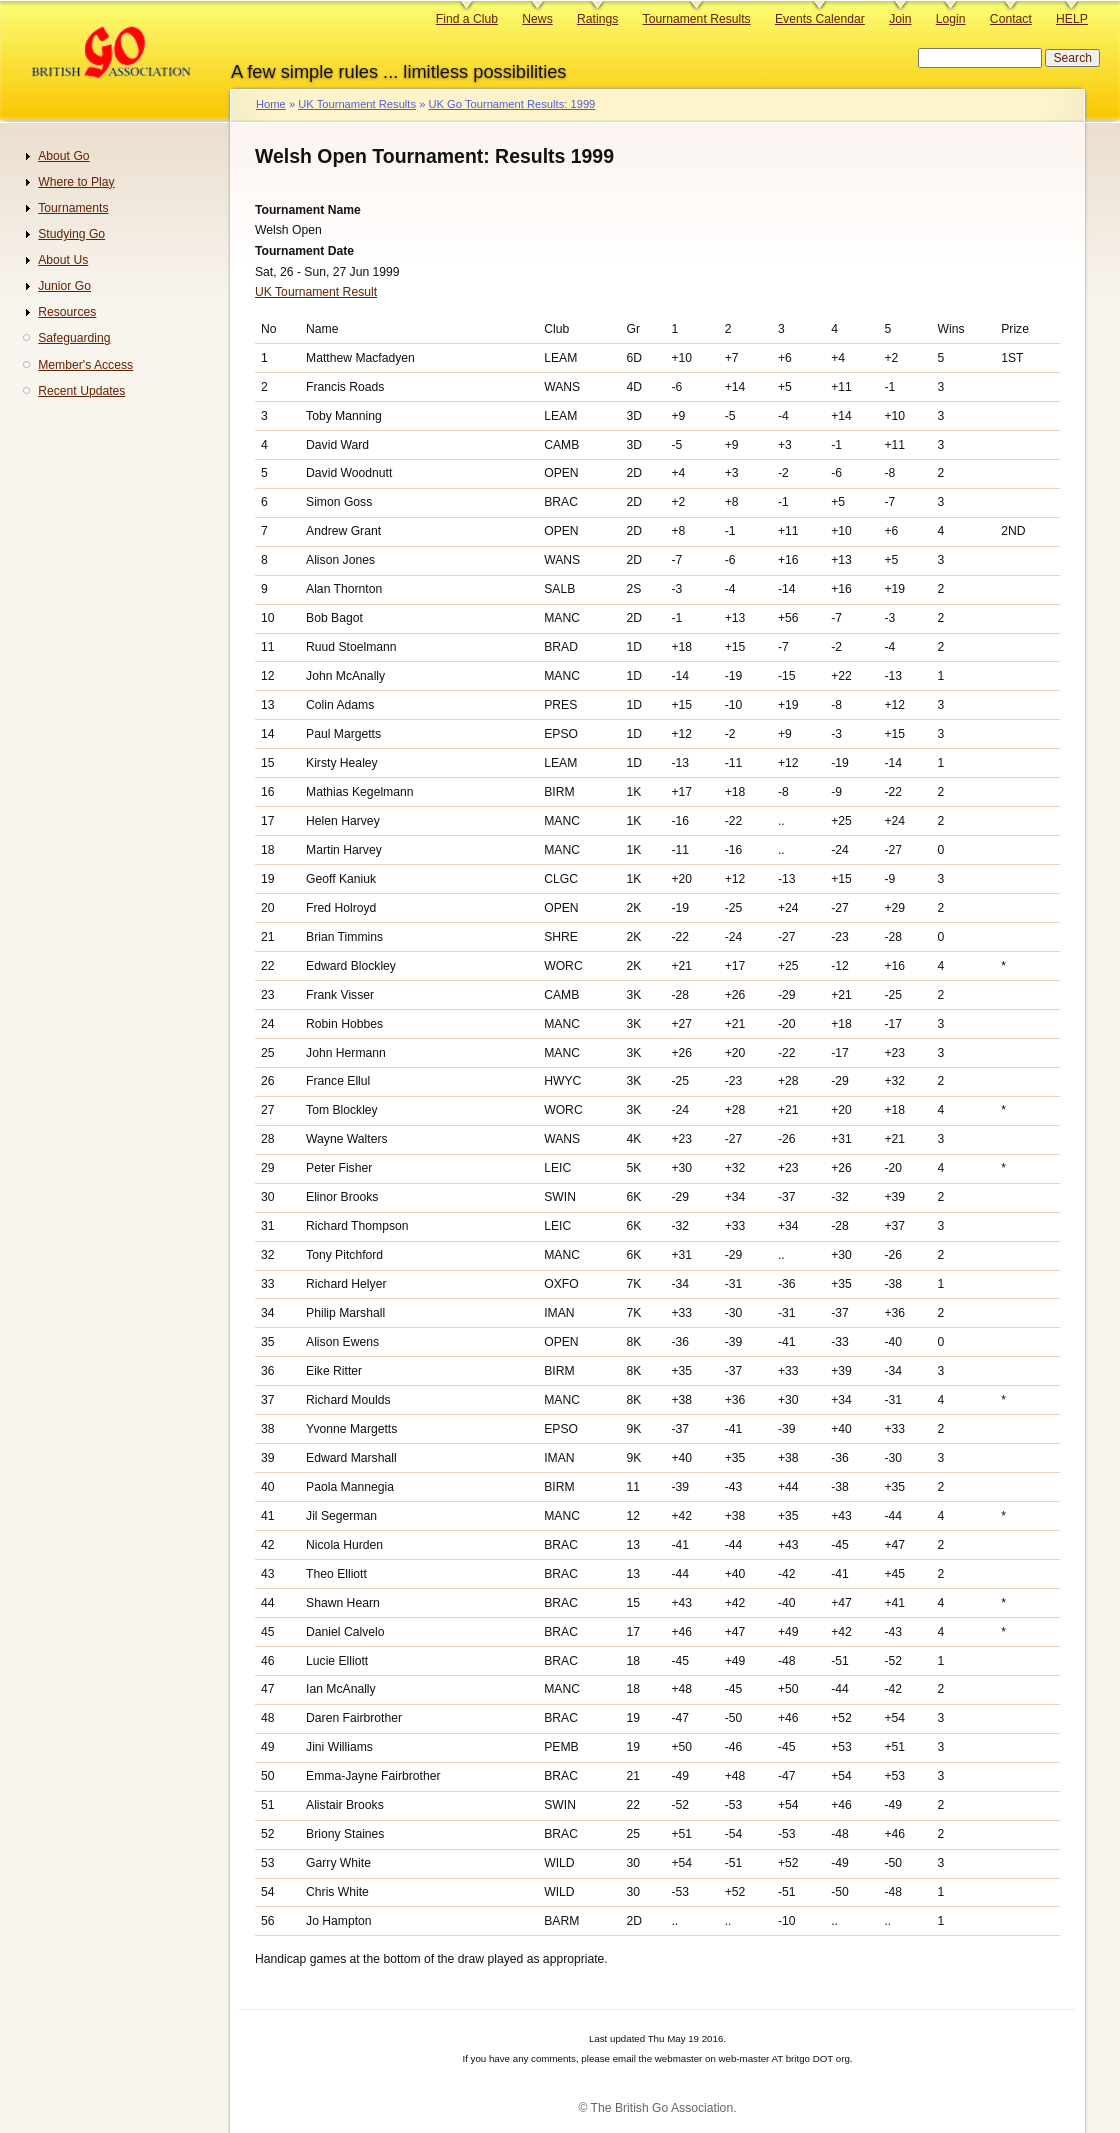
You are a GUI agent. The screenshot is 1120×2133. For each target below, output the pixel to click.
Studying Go (71, 234)
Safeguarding (74, 338)
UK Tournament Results (357, 104)
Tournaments (73, 208)
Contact (1011, 19)
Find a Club (467, 19)
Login (951, 19)
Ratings (597, 19)
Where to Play (76, 182)
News (537, 19)
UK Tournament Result (316, 292)
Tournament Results (697, 19)
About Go (63, 156)
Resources (67, 312)
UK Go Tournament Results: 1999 (511, 104)
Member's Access (85, 365)
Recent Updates (81, 391)
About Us (63, 260)
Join (900, 19)
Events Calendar (820, 19)
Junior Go (64, 286)
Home (271, 104)
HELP (1072, 19)
